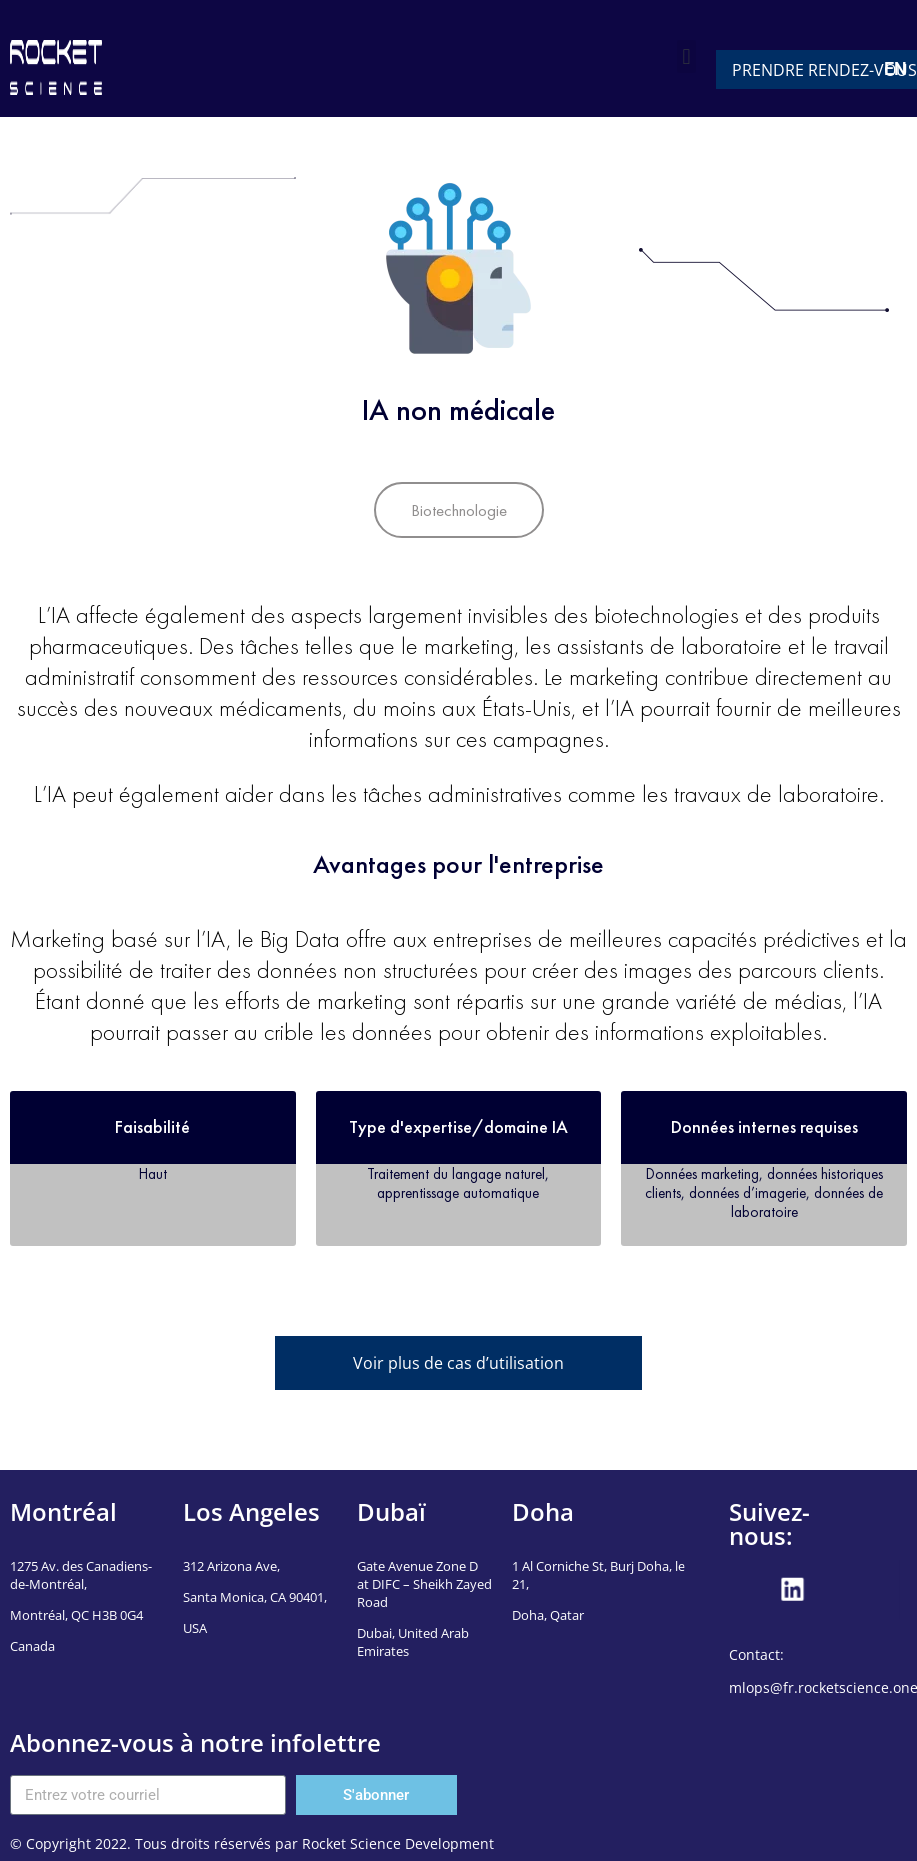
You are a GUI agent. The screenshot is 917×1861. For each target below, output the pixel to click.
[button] (686, 56)
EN (895, 68)
